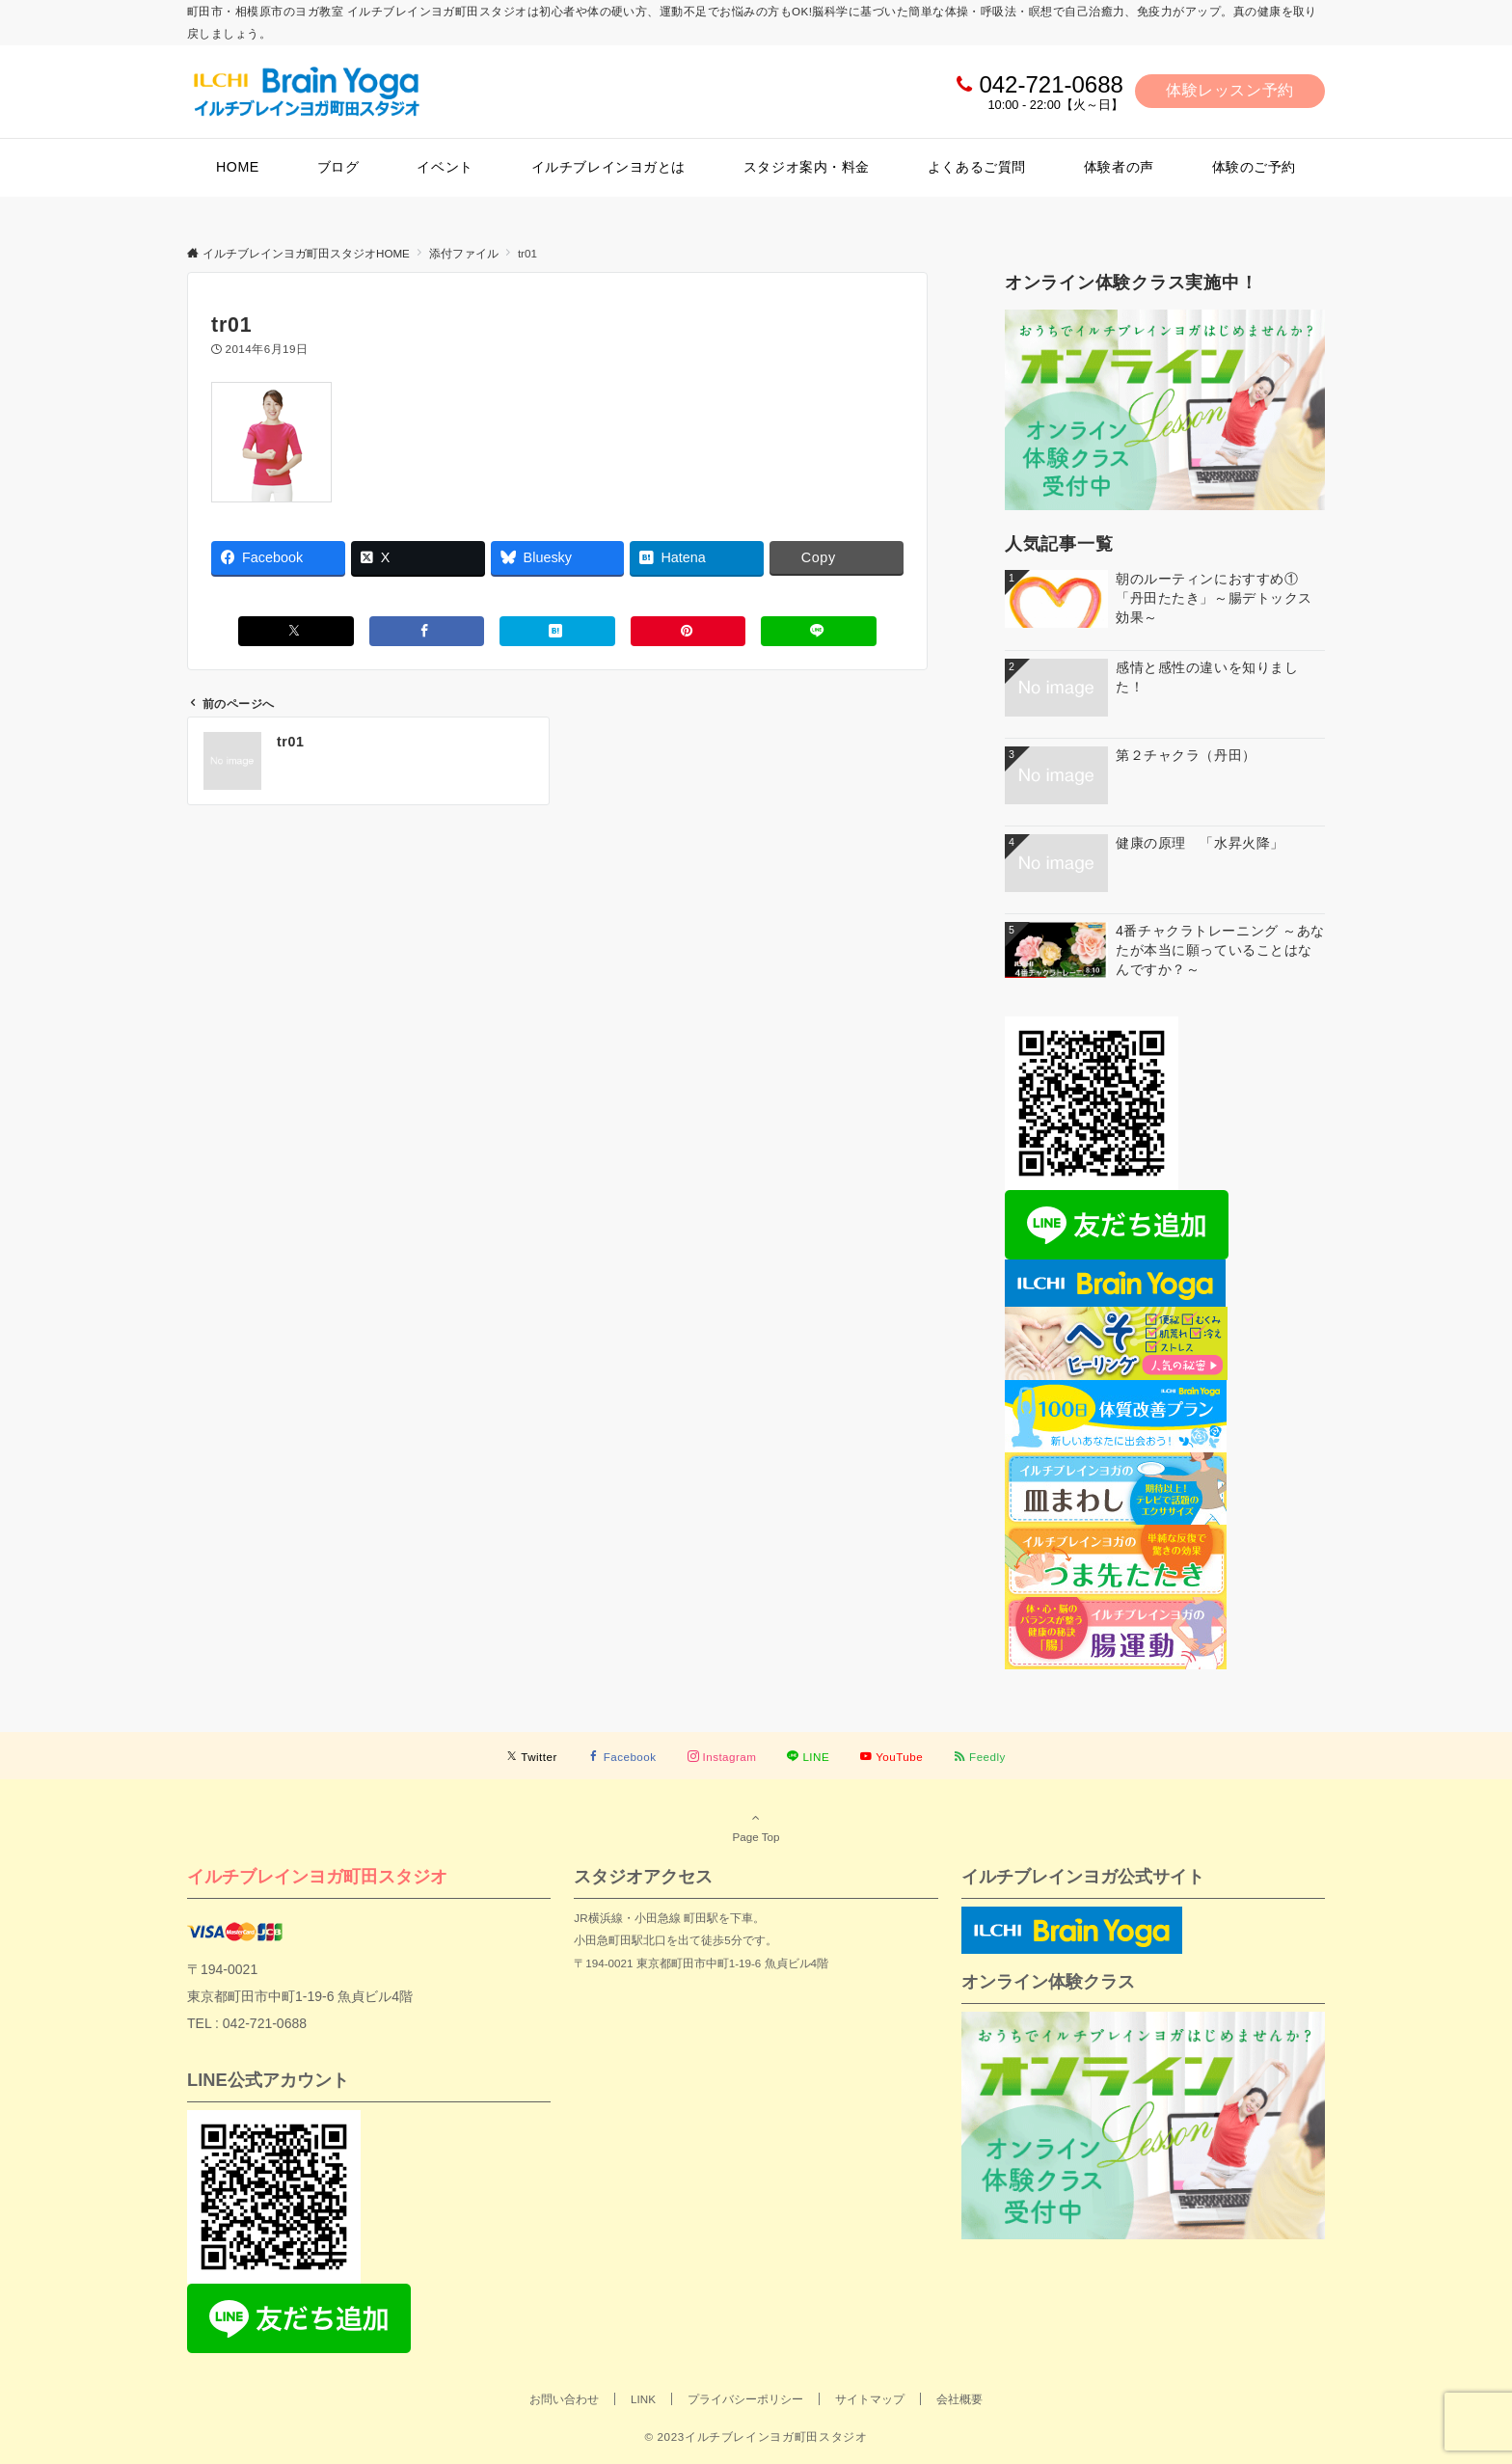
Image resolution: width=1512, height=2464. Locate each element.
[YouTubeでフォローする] (891, 1756)
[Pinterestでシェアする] (688, 631)
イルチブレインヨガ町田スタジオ (317, 1876)
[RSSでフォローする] (980, 1756)
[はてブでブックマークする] (557, 631)
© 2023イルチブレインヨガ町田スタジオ (755, 2436)
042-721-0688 (1050, 84)
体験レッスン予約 (1230, 90)
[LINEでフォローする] (808, 1756)
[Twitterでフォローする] (531, 1756)
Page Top (756, 1826)
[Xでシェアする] (296, 631)
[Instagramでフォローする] (722, 1756)
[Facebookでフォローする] (622, 1756)
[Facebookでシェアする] (427, 631)
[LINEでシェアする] (819, 631)
